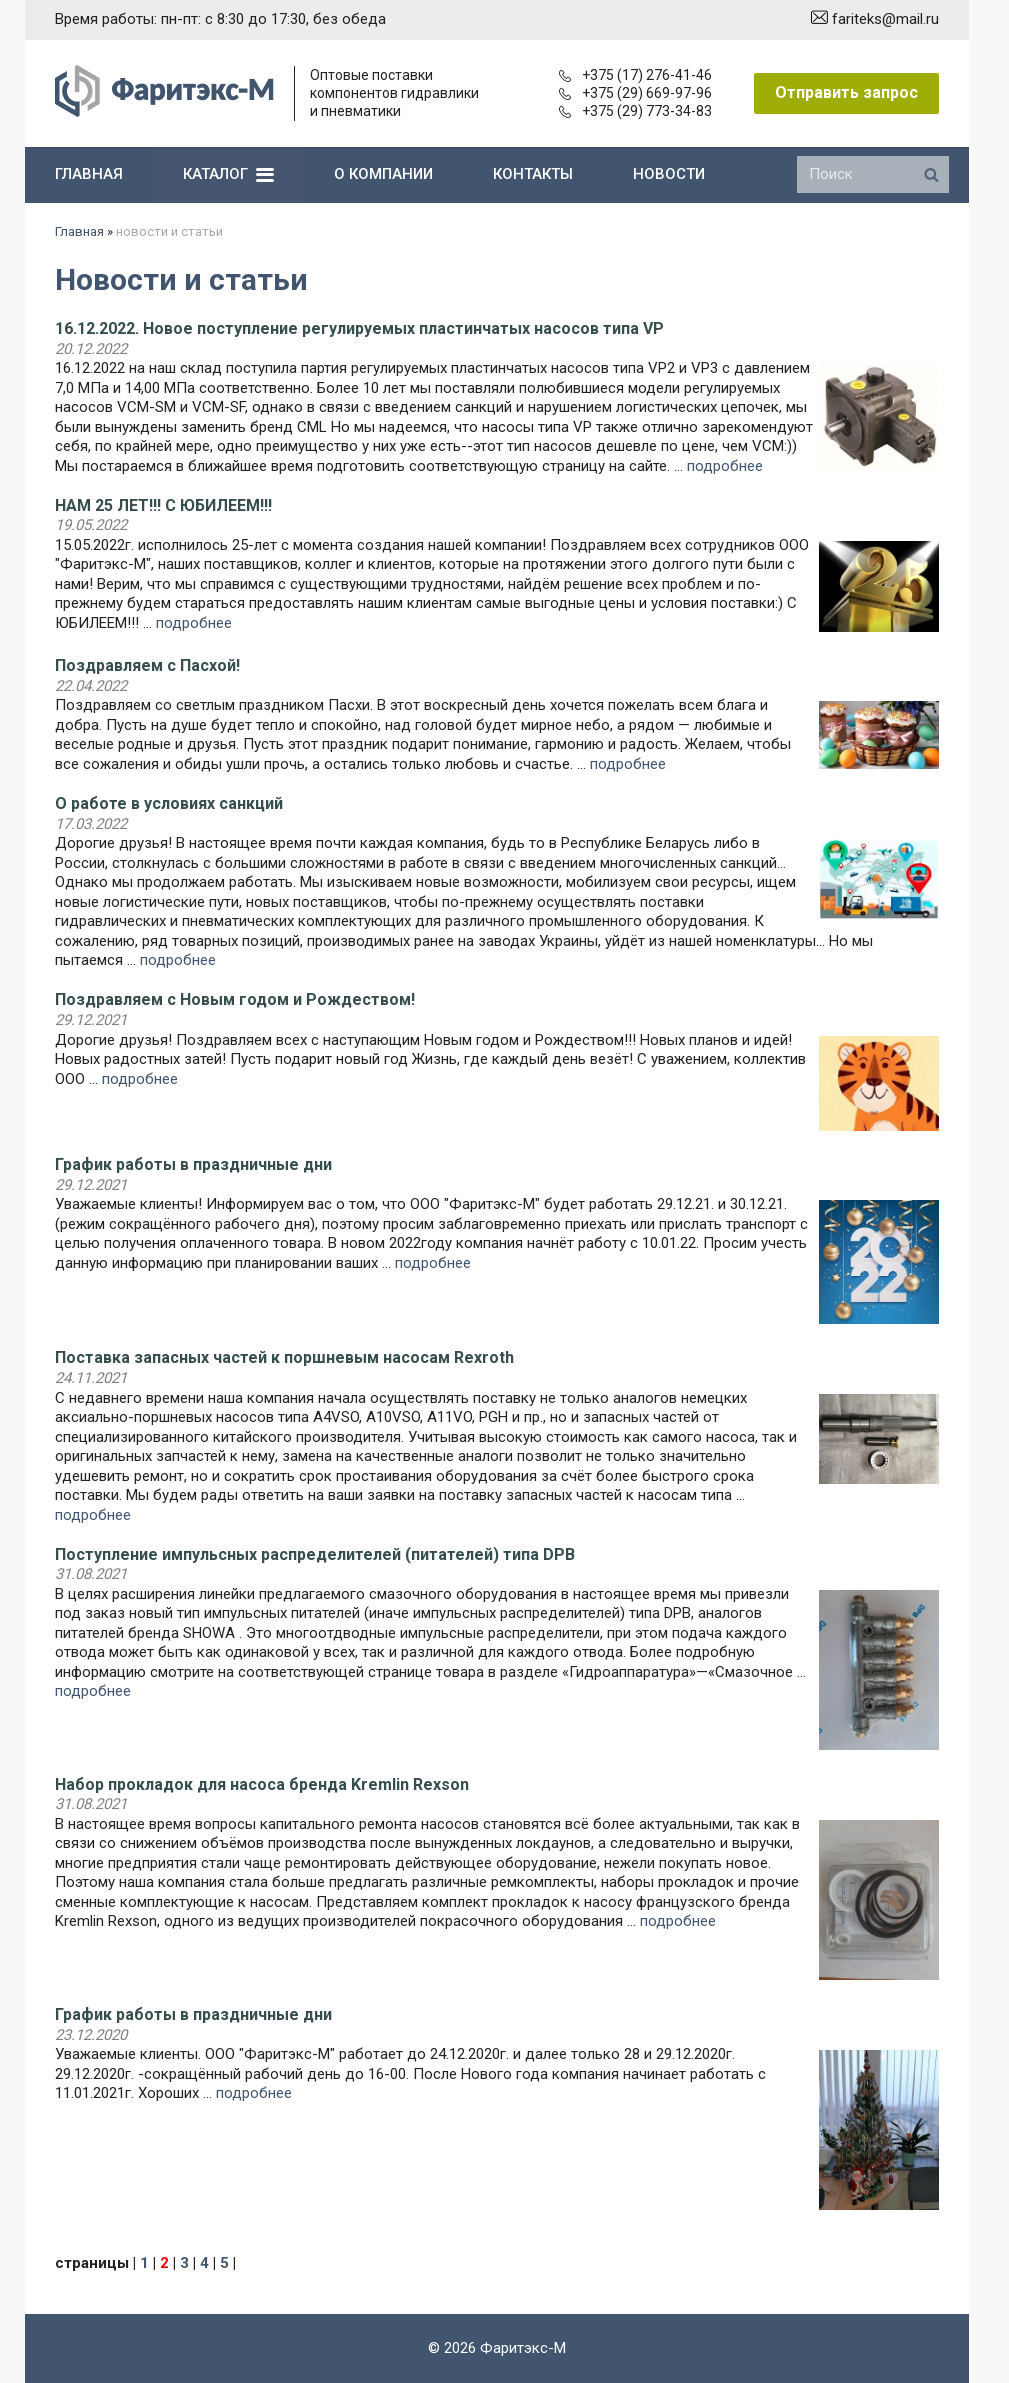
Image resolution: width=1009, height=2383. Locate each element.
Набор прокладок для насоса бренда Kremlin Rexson (262, 1784)
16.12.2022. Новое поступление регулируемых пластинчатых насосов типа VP (359, 328)
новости (669, 174)
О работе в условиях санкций (169, 803)
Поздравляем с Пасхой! (147, 665)
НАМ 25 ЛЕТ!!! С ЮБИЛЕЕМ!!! (163, 505)
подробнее (725, 466)
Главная (79, 231)
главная (89, 174)
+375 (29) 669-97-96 (635, 93)
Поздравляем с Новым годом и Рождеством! (235, 999)
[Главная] (164, 112)
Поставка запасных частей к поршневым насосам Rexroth (284, 1357)
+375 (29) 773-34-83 (635, 111)
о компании (383, 174)
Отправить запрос (846, 92)
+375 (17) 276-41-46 (635, 75)
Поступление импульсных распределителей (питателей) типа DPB (315, 1554)
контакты (533, 174)
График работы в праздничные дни (193, 1164)
